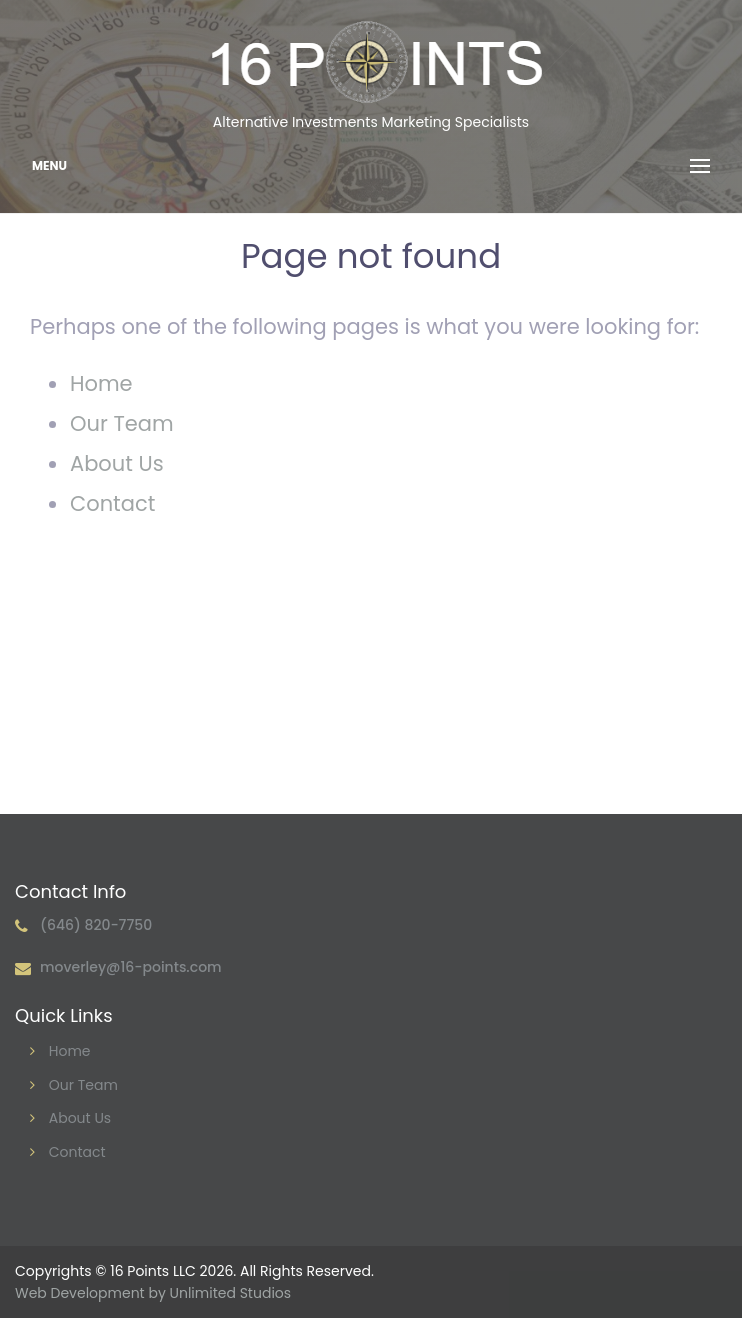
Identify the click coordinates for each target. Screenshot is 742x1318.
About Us (117, 463)
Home (101, 383)
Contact (112, 503)
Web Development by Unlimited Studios (153, 1293)
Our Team (122, 423)
